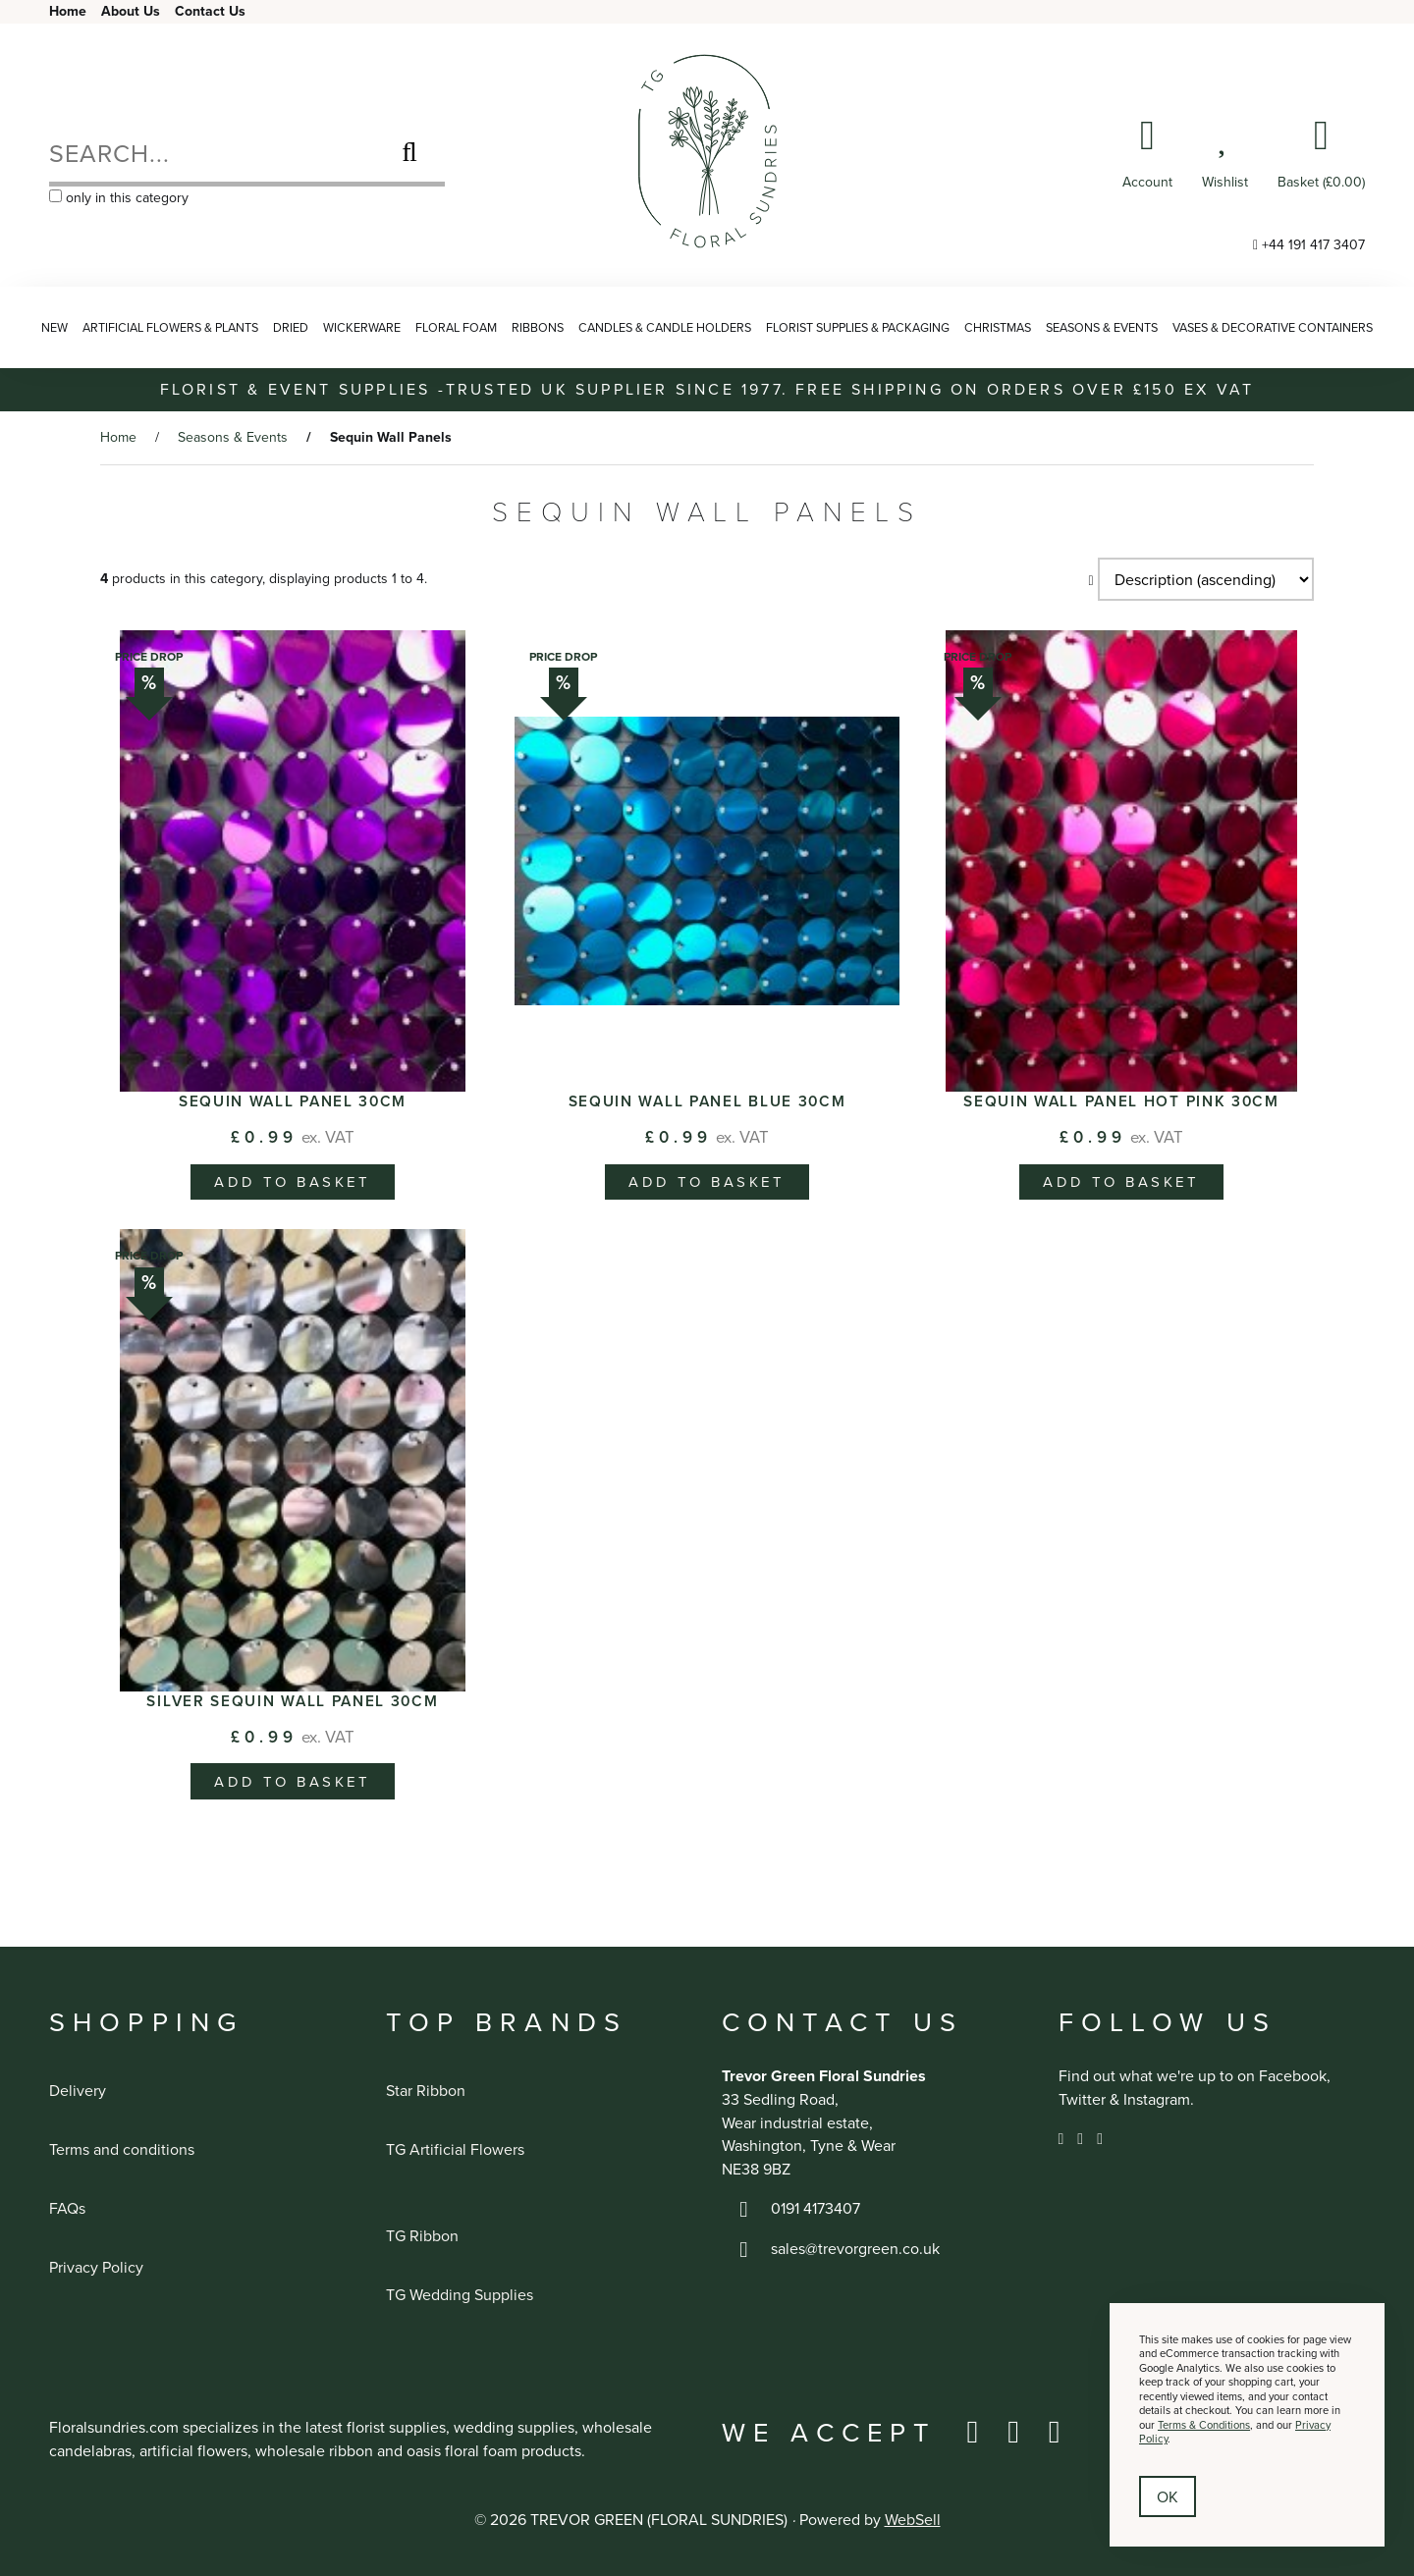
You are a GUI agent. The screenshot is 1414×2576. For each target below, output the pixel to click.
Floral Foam (456, 327)
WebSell (913, 2519)
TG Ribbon (422, 2235)
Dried (290, 327)
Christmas (997, 327)
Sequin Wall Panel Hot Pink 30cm (1121, 1100)
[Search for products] (211, 152)
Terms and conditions (121, 2149)
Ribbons (538, 327)
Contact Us (210, 11)
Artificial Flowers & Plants (170, 327)
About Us (130, 11)
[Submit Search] (409, 152)
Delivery (77, 2090)
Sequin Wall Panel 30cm (293, 1100)
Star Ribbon (425, 2090)
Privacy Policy (96, 2267)
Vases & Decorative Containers (1272, 327)
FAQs (67, 2208)
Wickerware (362, 327)
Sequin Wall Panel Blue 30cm (707, 1100)
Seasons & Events (1102, 327)
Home (67, 11)
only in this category (119, 197)
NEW (54, 327)
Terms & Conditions (1204, 2425)
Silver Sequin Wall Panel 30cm (292, 1700)
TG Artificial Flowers (455, 2149)
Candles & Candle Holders (664, 327)
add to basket (292, 1181)
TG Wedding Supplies (459, 2294)
